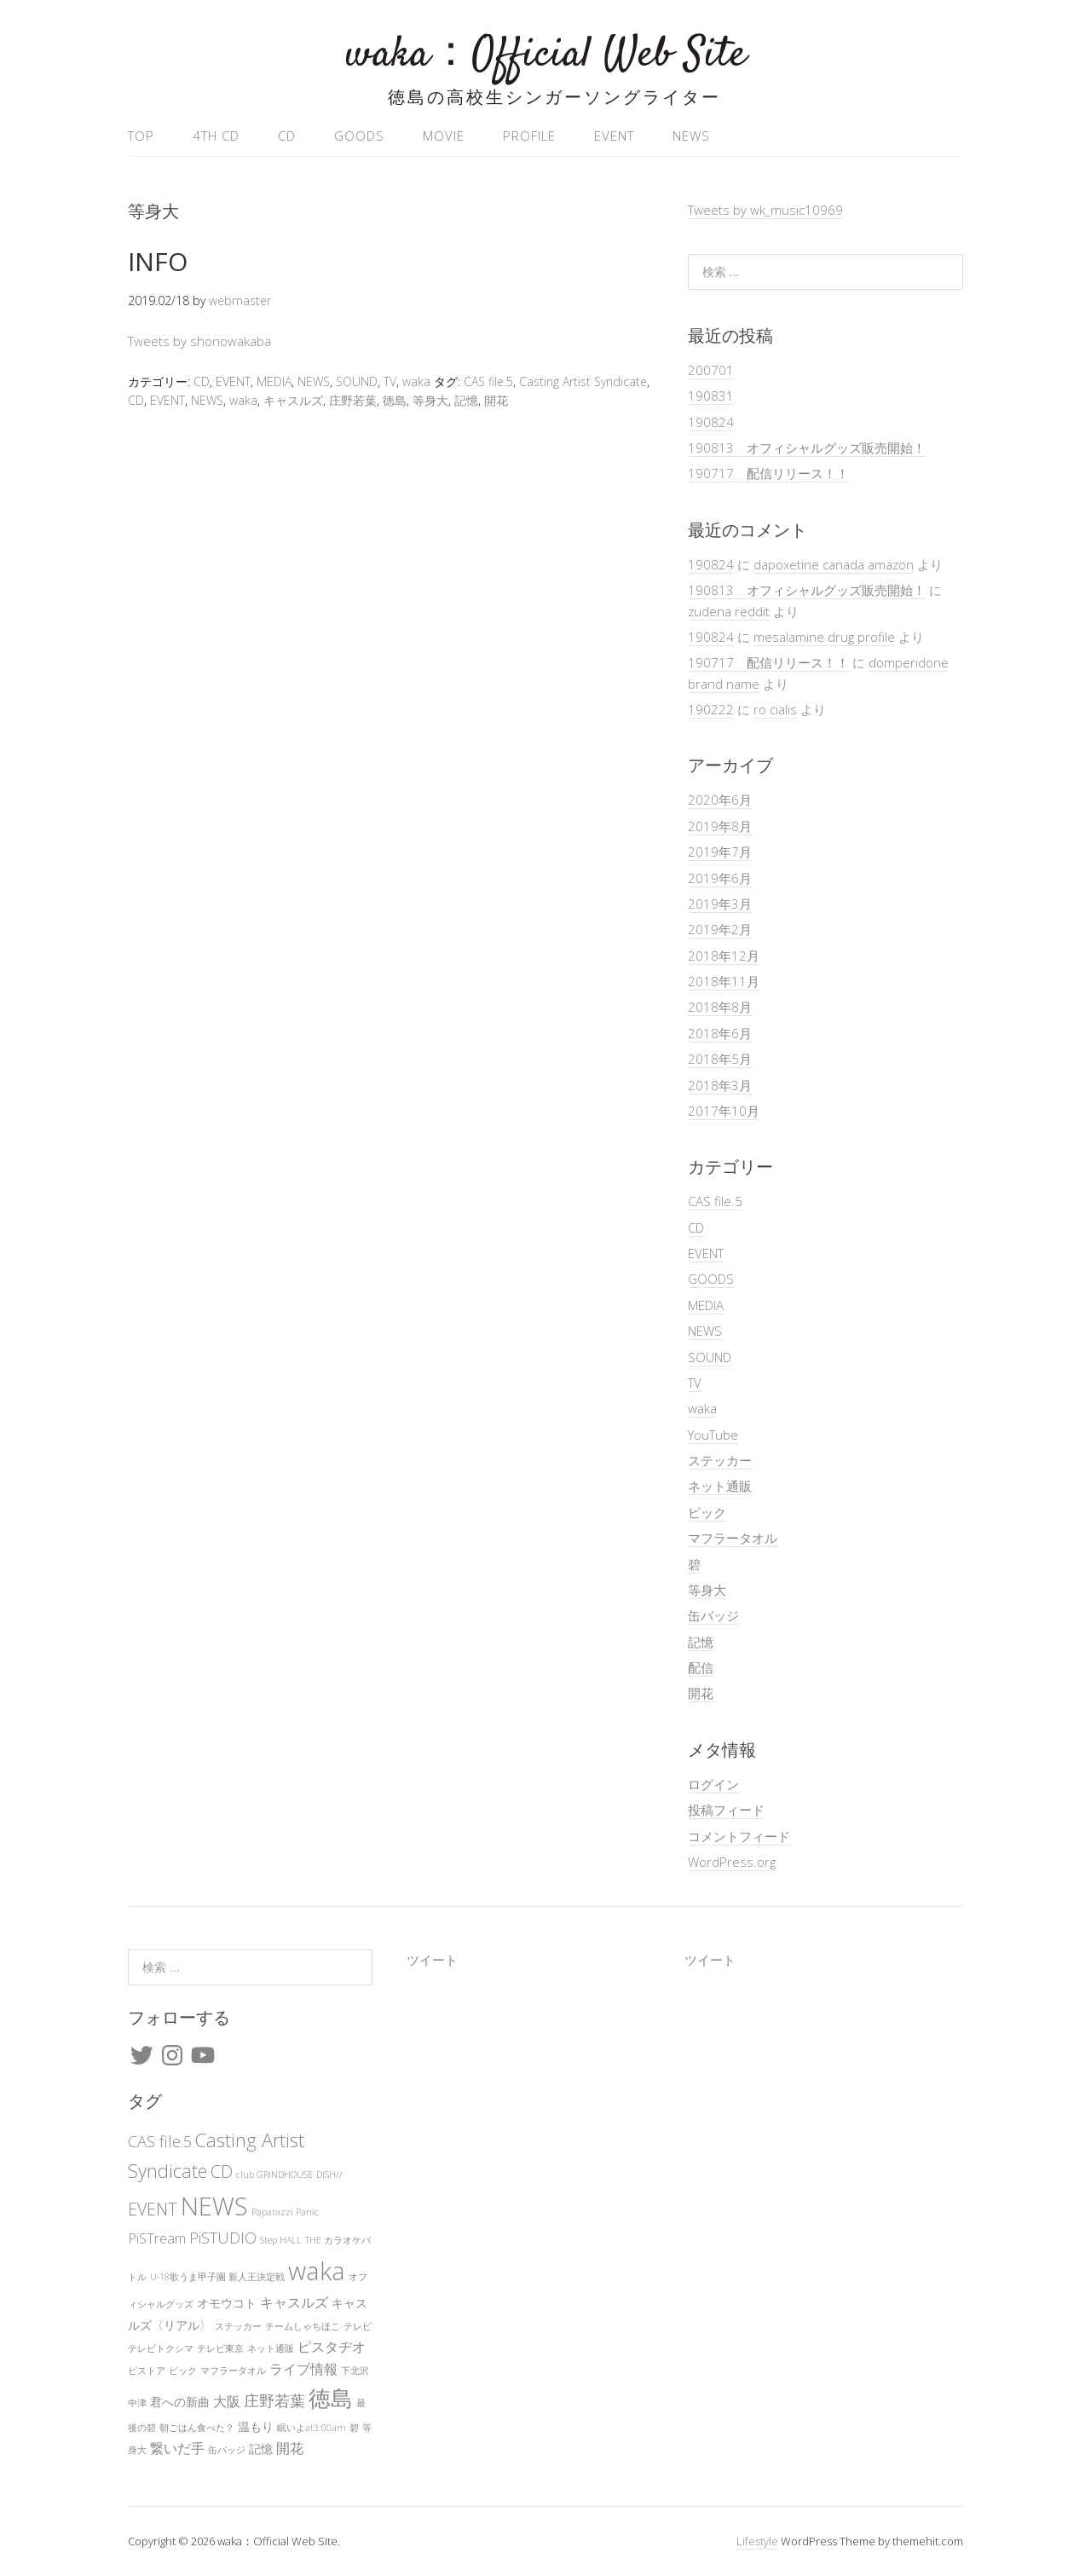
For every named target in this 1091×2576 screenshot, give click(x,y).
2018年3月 (720, 1085)
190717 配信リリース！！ (768, 473)
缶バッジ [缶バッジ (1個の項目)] (226, 2450)
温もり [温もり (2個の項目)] (256, 2426)
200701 (711, 369)
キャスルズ (293, 400)
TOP (141, 135)
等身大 (430, 400)
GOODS (359, 135)
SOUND (357, 381)
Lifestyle (757, 2541)
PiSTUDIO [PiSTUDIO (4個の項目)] (223, 2237)
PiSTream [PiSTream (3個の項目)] (157, 2238)
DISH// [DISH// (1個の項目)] (329, 2174)
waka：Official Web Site (546, 55)
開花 (496, 400)
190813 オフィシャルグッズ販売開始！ (807, 447)
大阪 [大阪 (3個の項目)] (226, 2401)
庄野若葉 (353, 400)
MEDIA (274, 381)
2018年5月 (720, 1058)
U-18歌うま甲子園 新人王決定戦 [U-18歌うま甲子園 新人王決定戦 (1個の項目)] (217, 2277)
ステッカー (720, 1460)
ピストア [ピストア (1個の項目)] (146, 2371)
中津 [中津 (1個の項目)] (137, 2403)
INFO (158, 261)
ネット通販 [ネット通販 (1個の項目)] (270, 2348)
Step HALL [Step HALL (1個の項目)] (281, 2240)
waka (416, 381)
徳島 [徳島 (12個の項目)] (331, 2398)
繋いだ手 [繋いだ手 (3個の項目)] (177, 2448)
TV (390, 381)
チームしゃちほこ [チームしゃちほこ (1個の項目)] (302, 2326)
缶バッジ (713, 1615)
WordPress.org (732, 1861)
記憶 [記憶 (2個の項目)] (261, 2448)
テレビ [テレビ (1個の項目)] (357, 2326)
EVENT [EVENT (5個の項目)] (152, 2209)
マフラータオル (732, 1537)
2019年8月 (720, 826)
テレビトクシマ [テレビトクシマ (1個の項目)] (160, 2348)
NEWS (691, 135)
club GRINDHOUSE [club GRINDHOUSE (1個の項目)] (274, 2174)
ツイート (432, 1959)
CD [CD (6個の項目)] (222, 2171)
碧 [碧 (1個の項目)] (354, 2428)
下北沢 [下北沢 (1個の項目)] (355, 2371)
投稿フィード (726, 1809)
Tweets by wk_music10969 (765, 209)
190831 (711, 395)
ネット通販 (720, 1485)
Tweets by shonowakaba (199, 340)
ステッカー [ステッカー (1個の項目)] (238, 2326)
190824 (711, 421)
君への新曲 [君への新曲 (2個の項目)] (180, 2402)
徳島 (395, 400)
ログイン (713, 1784)
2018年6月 (720, 1033)
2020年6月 (720, 799)
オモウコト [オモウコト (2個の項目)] (227, 2303)
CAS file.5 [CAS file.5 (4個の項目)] (160, 2141)
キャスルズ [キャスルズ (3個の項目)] (294, 2302)
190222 (711, 709)
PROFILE (529, 135)
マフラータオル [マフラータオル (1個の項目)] (233, 2371)
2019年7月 (720, 851)
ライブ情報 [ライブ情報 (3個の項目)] (303, 2368)
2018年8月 (720, 1006)
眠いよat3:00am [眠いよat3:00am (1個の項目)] (311, 2428)
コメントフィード (739, 1836)
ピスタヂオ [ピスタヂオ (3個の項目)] (331, 2346)
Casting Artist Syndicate (583, 381)
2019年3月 (720, 903)
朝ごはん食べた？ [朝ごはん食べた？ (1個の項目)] (196, 2428)
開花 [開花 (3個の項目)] (289, 2448)
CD (287, 135)
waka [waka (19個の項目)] (316, 2271)
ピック (707, 1512)
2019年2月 (720, 929)
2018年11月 (723, 981)
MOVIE (444, 135)
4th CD (216, 135)
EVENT (614, 135)
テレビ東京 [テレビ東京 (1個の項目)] (220, 2348)
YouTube (713, 1434)
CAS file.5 (488, 381)
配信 (700, 1667)
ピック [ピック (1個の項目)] (183, 2371)
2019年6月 (720, 878)
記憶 (466, 400)
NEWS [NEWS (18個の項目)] (214, 2205)
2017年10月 (723, 1110)
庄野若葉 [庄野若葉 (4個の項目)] (274, 2400)
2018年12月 (723, 955)
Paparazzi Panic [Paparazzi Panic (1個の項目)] (285, 2212)
